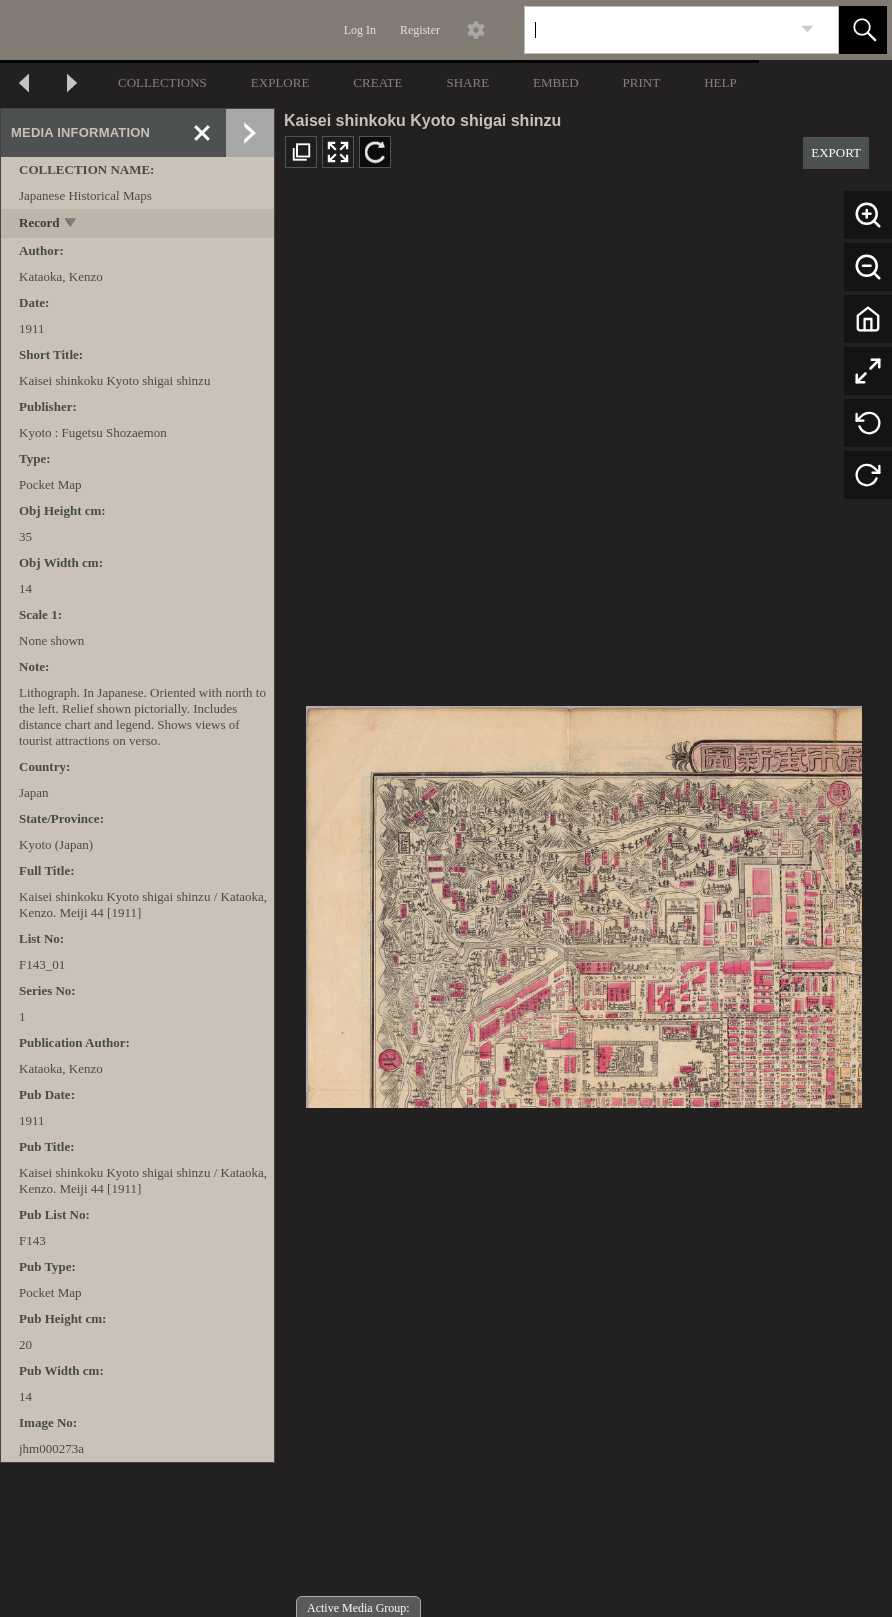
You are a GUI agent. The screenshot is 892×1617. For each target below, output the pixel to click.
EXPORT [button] (836, 152)
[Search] (658, 30)
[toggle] (71, 224)
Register (420, 30)
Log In (360, 30)
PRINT (642, 82)
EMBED (556, 82)
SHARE (467, 82)
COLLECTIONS (162, 82)
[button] (863, 30)
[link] (807, 29)
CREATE (377, 82)
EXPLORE (280, 82)
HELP (720, 82)
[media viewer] (583, 901)
